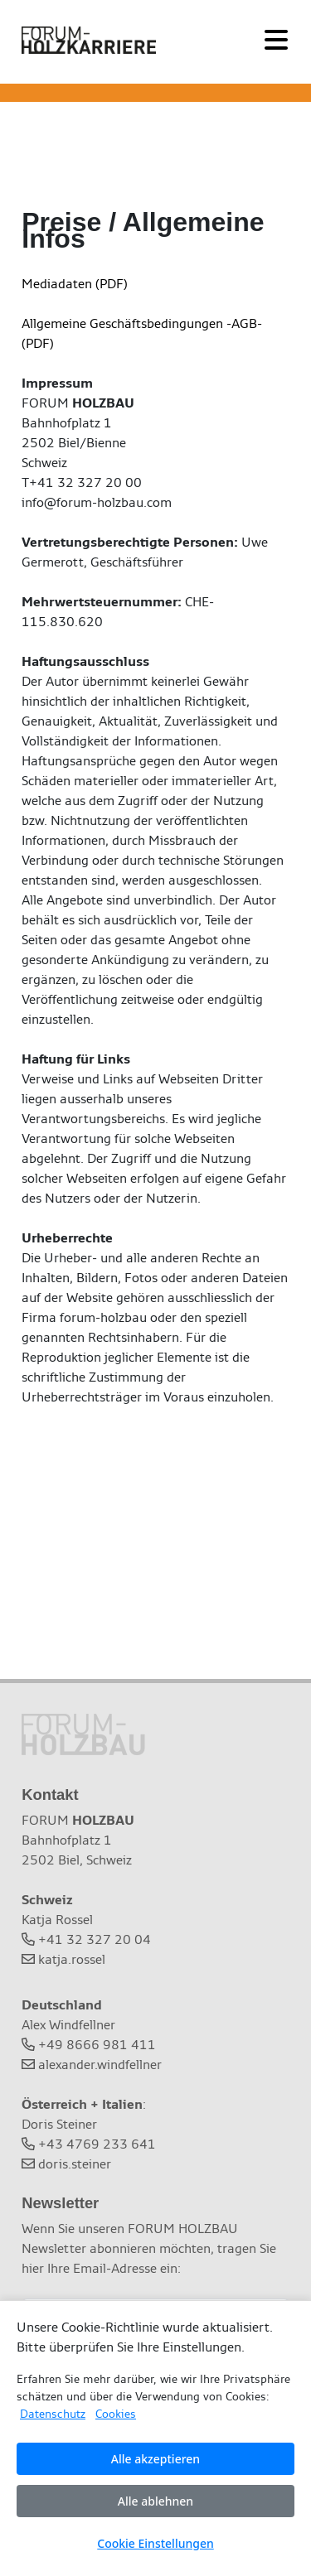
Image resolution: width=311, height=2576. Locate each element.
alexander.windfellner (100, 2064)
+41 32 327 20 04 (94, 1939)
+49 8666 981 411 (97, 2044)
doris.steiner (74, 2163)
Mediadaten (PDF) (75, 283)
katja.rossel (71, 1959)
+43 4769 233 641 (97, 2144)
